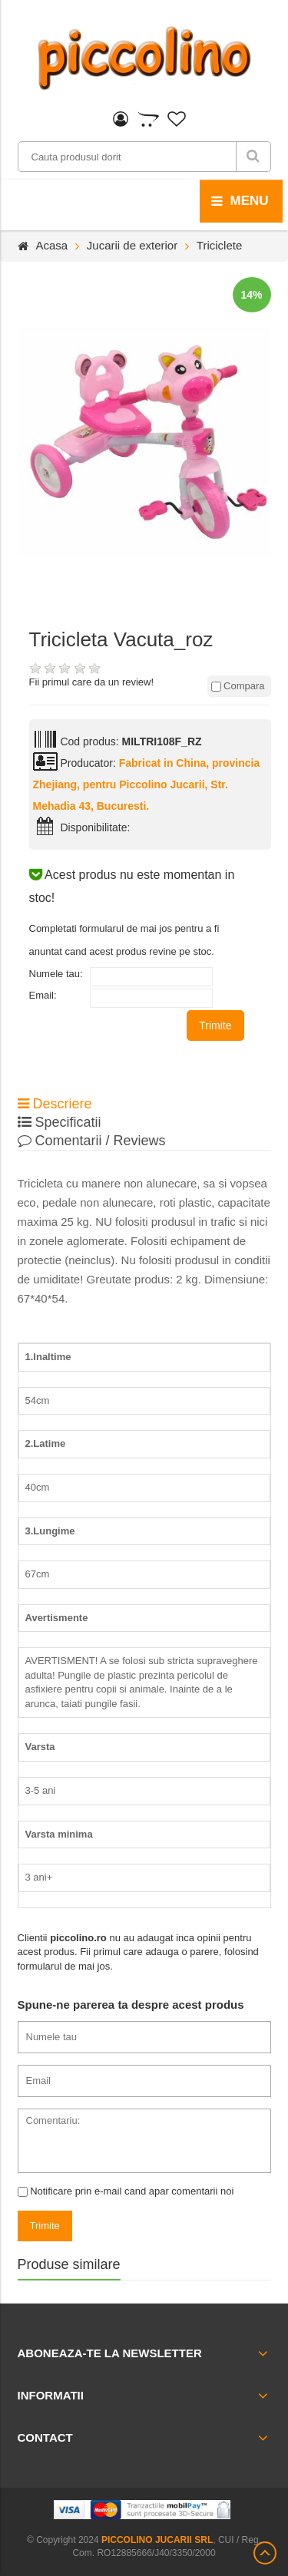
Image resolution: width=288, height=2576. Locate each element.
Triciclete (219, 245)
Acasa (52, 245)
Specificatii (59, 1122)
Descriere (55, 1104)
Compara (238, 686)
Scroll (264, 2552)
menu (240, 201)
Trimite (215, 1025)
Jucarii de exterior (132, 245)
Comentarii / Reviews (92, 1140)
